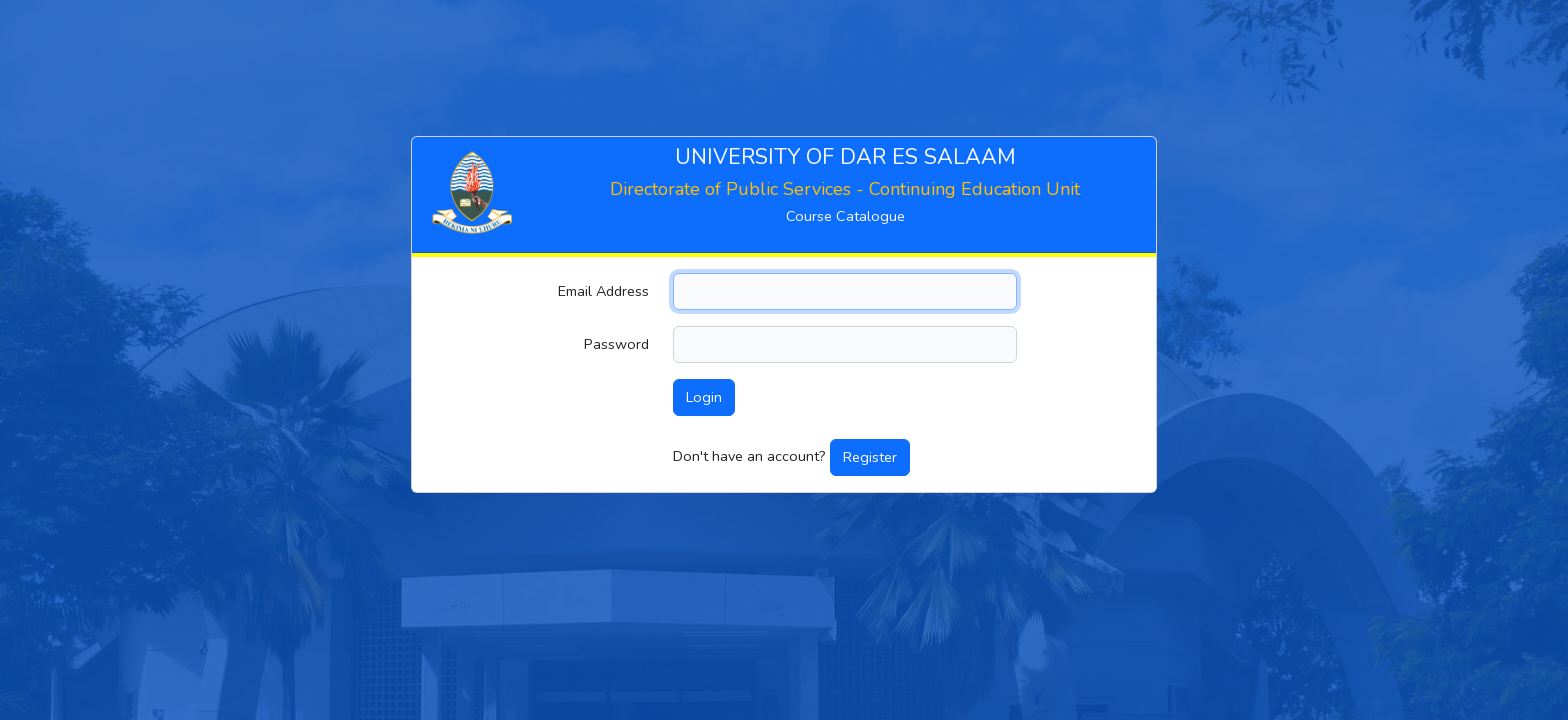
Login (704, 397)
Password (616, 344)
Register (870, 457)
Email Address (603, 291)
